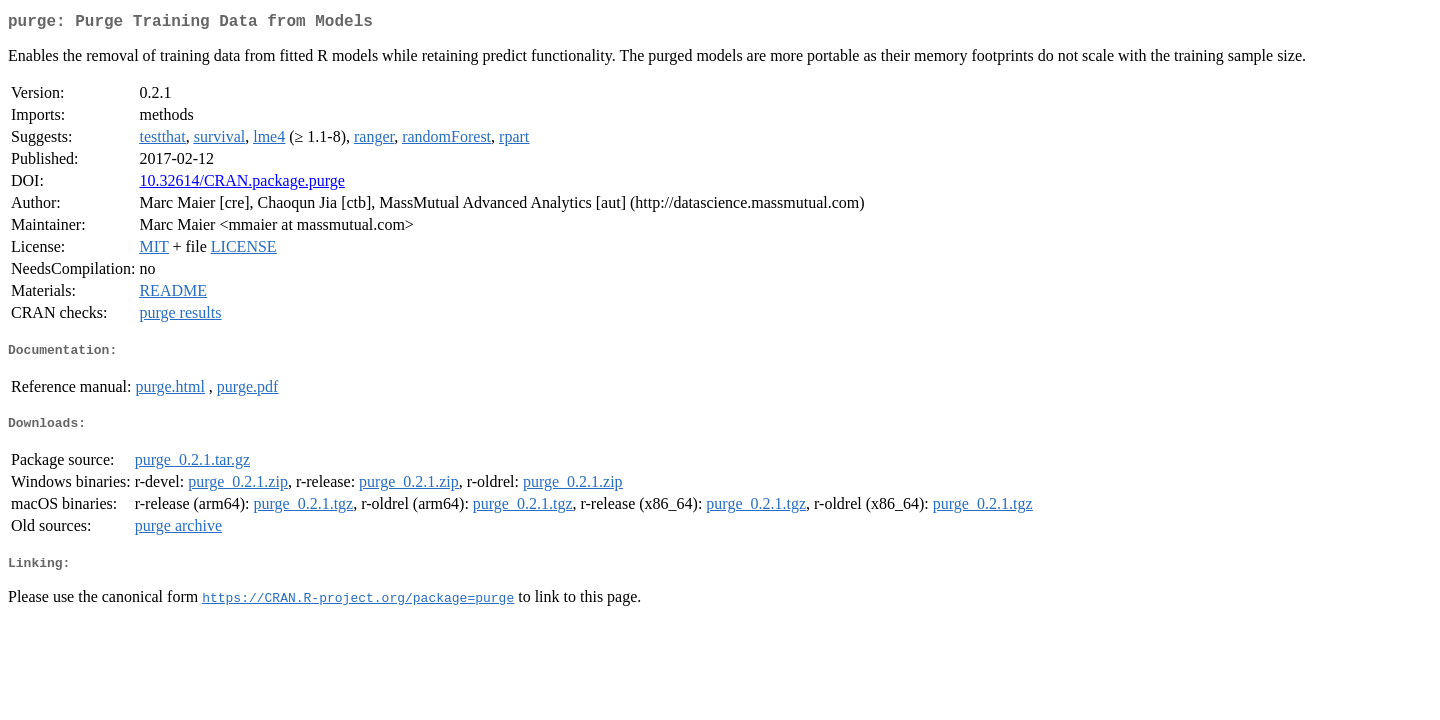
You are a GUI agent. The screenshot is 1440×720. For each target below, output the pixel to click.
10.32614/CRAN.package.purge (241, 184)
